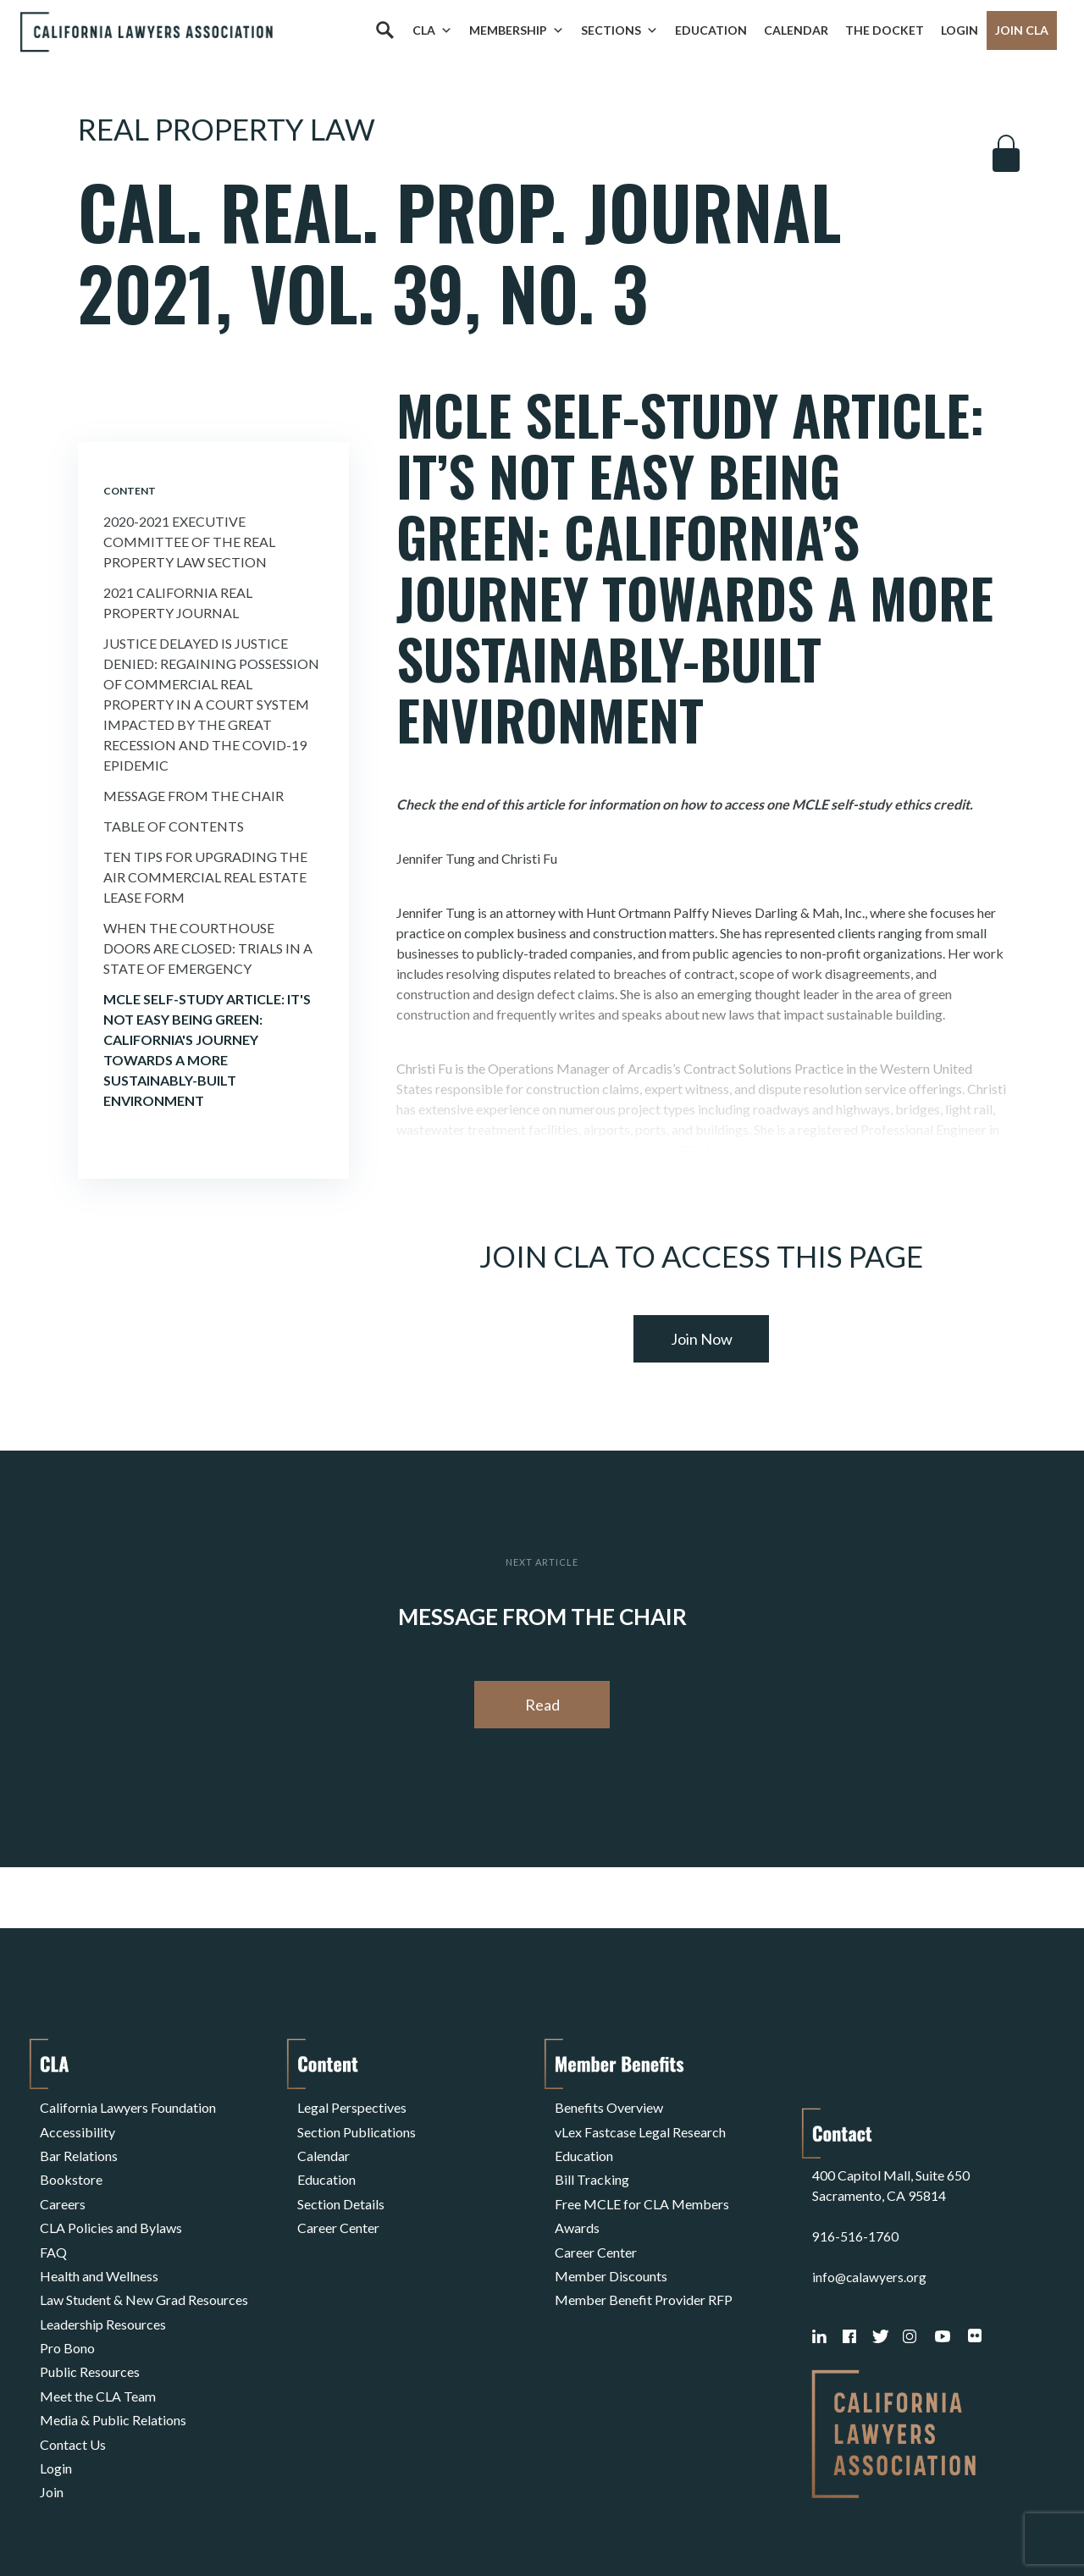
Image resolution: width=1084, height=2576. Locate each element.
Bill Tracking (592, 2167)
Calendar (796, 30)
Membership (516, 30)
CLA (432, 30)
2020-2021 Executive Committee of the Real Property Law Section (189, 541)
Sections (619, 30)
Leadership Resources (103, 2288)
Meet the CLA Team (98, 2349)
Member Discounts (611, 2248)
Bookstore (71, 2167)
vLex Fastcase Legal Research (640, 2126)
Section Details (340, 2187)
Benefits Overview (609, 2106)
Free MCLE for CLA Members (642, 2187)
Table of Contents (173, 826)
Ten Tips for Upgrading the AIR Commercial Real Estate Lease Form (205, 877)
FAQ (53, 2227)
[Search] (384, 30)
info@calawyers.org (870, 2214)
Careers (63, 2187)
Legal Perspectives (351, 2106)
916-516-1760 (855, 2173)
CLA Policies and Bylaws (111, 2207)
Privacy (179, 2519)
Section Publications (356, 2126)
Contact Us (73, 2390)
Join (52, 2431)
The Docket (884, 30)
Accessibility (77, 2126)
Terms (113, 2519)
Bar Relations (79, 2146)
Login (959, 30)
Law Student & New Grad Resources (144, 2268)
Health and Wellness (99, 2248)
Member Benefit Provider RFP (644, 2268)
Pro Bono (67, 2309)
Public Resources (90, 2329)
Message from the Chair (193, 796)
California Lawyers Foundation (128, 2106)
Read (542, 1704)
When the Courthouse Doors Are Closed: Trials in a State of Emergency (207, 948)
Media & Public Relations (113, 2370)
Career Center (338, 2207)
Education (711, 30)
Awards (577, 2207)
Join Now (702, 1338)
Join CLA (1021, 30)
